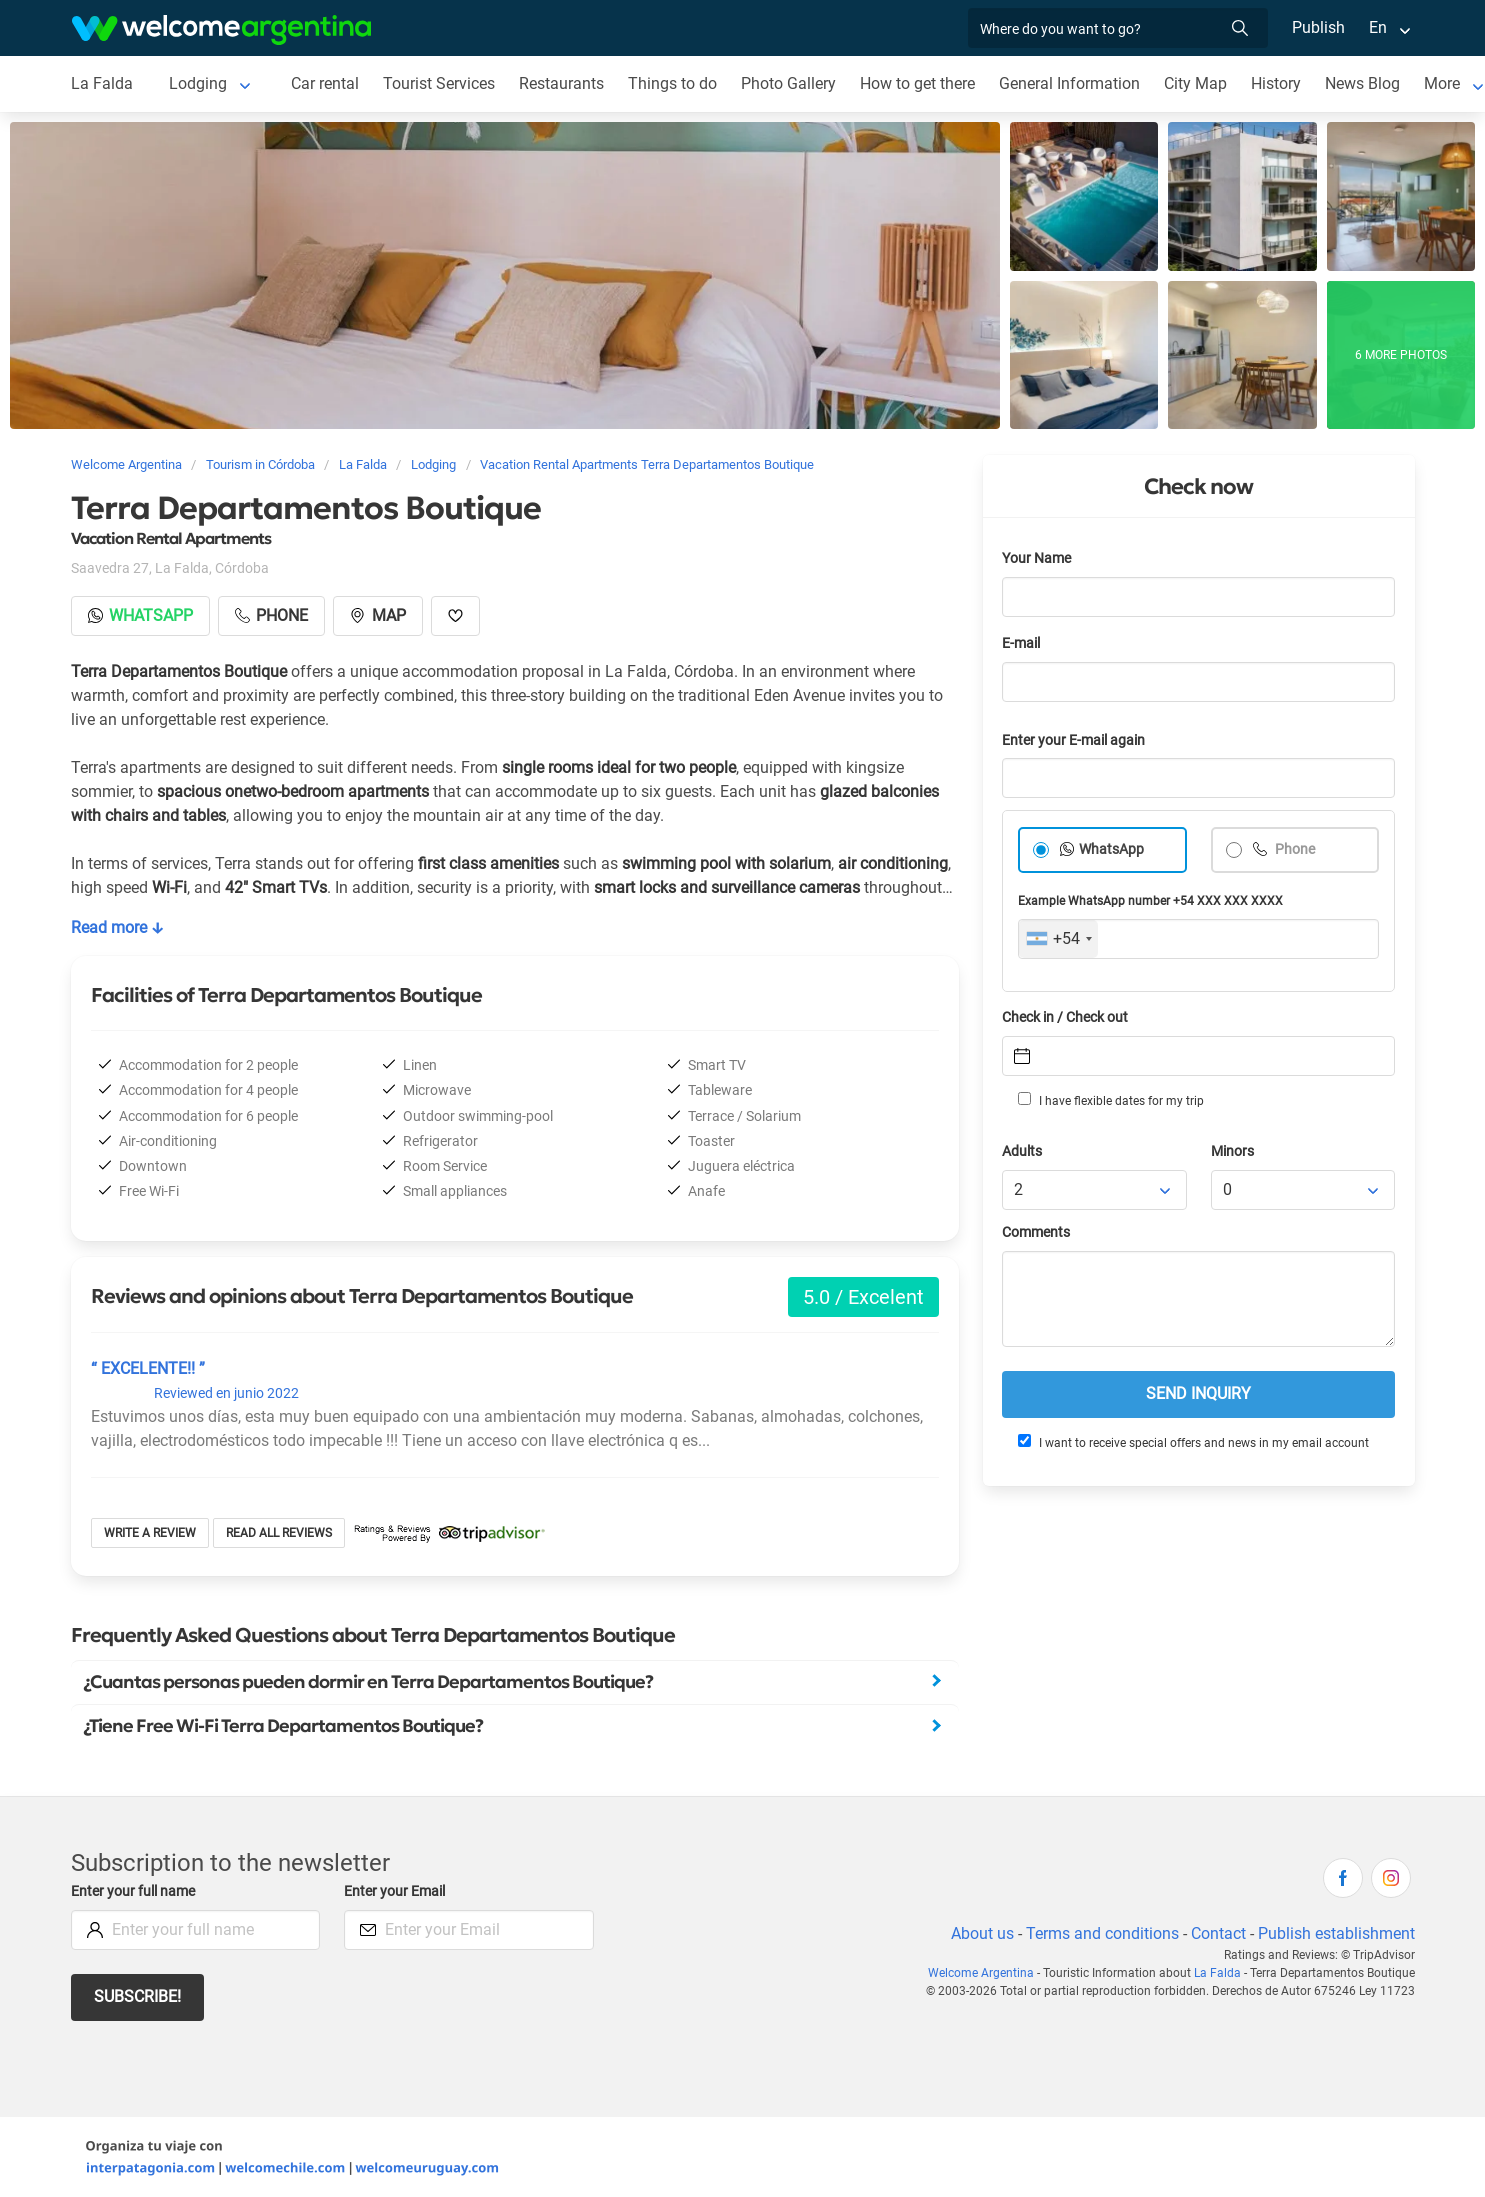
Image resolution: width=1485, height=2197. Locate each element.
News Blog (1362, 83)
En (1378, 27)
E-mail (1021, 643)
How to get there (917, 83)
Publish (1318, 27)
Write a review (150, 1533)
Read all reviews (279, 1533)
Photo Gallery (788, 83)
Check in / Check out (1065, 1017)
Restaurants (561, 83)
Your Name (1036, 558)
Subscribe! (137, 1996)
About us (982, 1933)
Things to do (672, 83)
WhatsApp (1111, 849)
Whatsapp (140, 615)
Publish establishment (1336, 1933)
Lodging (198, 83)
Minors (1232, 1151)
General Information (1069, 83)
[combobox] (1058, 939)
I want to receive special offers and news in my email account (1193, 1442)
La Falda (102, 83)
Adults (1022, 1151)
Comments (1036, 1232)
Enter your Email (394, 1891)
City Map (1195, 83)
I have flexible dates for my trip (1111, 1100)
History (1276, 83)
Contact (1218, 1933)
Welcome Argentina (981, 1973)
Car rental (325, 83)
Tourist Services (439, 83)
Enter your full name (133, 1891)
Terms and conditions (1102, 1933)
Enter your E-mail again (1073, 740)
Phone (1293, 849)
